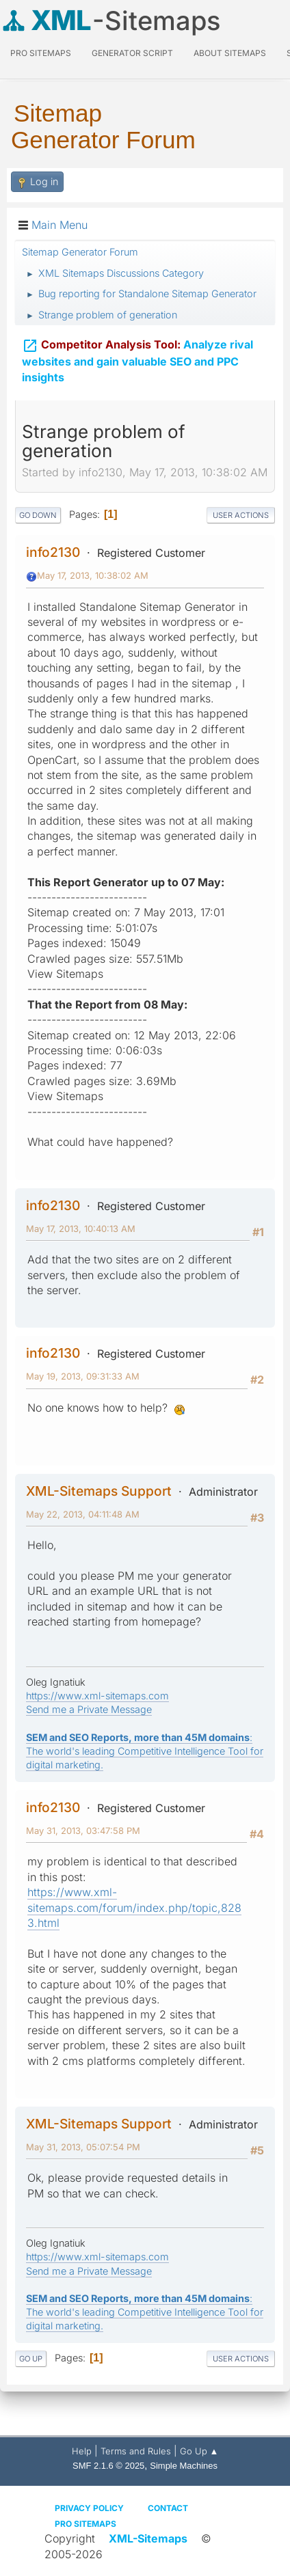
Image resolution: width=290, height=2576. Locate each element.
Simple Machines (184, 2466)
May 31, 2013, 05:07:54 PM (83, 2146)
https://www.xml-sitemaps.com (97, 1695)
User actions (241, 515)
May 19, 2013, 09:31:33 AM (83, 1376)
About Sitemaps (230, 53)
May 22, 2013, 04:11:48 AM (83, 1514)
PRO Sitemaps (40, 53)
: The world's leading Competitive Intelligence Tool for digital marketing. (144, 1750)
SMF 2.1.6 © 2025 (108, 2466)
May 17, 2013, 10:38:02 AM (92, 575)
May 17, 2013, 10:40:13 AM (80, 1228)
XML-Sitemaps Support (99, 1491)
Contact (168, 2508)
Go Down (38, 515)
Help (82, 2450)
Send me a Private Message (89, 1709)
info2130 (53, 552)
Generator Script (132, 53)
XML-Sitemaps (148, 2538)
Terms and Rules (136, 2450)
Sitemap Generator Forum (103, 126)
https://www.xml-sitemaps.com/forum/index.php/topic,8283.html (134, 1907)
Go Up (30, 2358)
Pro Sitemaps (85, 2524)
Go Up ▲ (199, 2450)
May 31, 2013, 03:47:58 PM (83, 1830)
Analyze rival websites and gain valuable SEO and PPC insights (137, 358)
